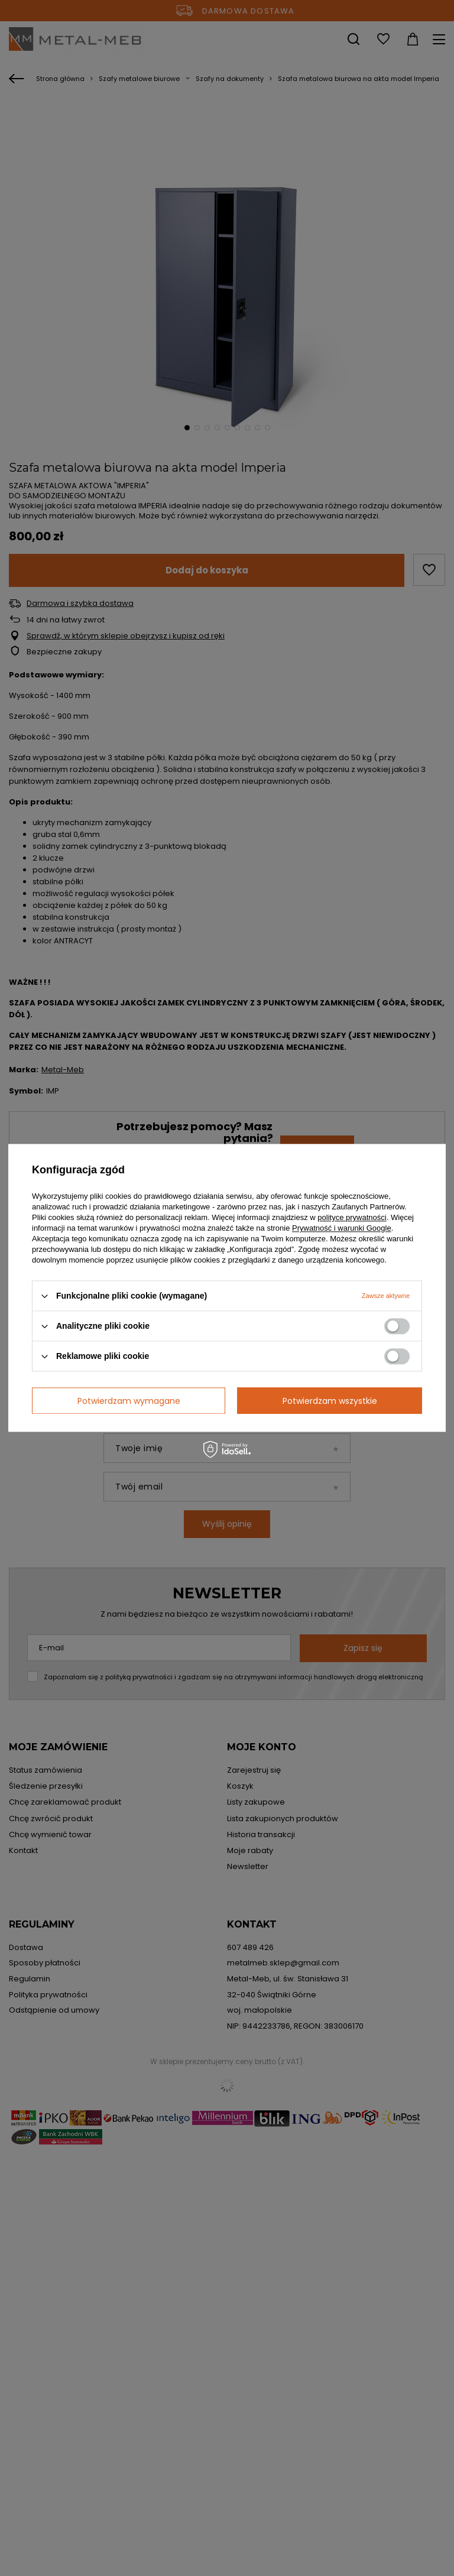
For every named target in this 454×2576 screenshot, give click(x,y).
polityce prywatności (351, 1217)
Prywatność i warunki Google (341, 1228)
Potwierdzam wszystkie (330, 1401)
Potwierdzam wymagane (128, 1401)
